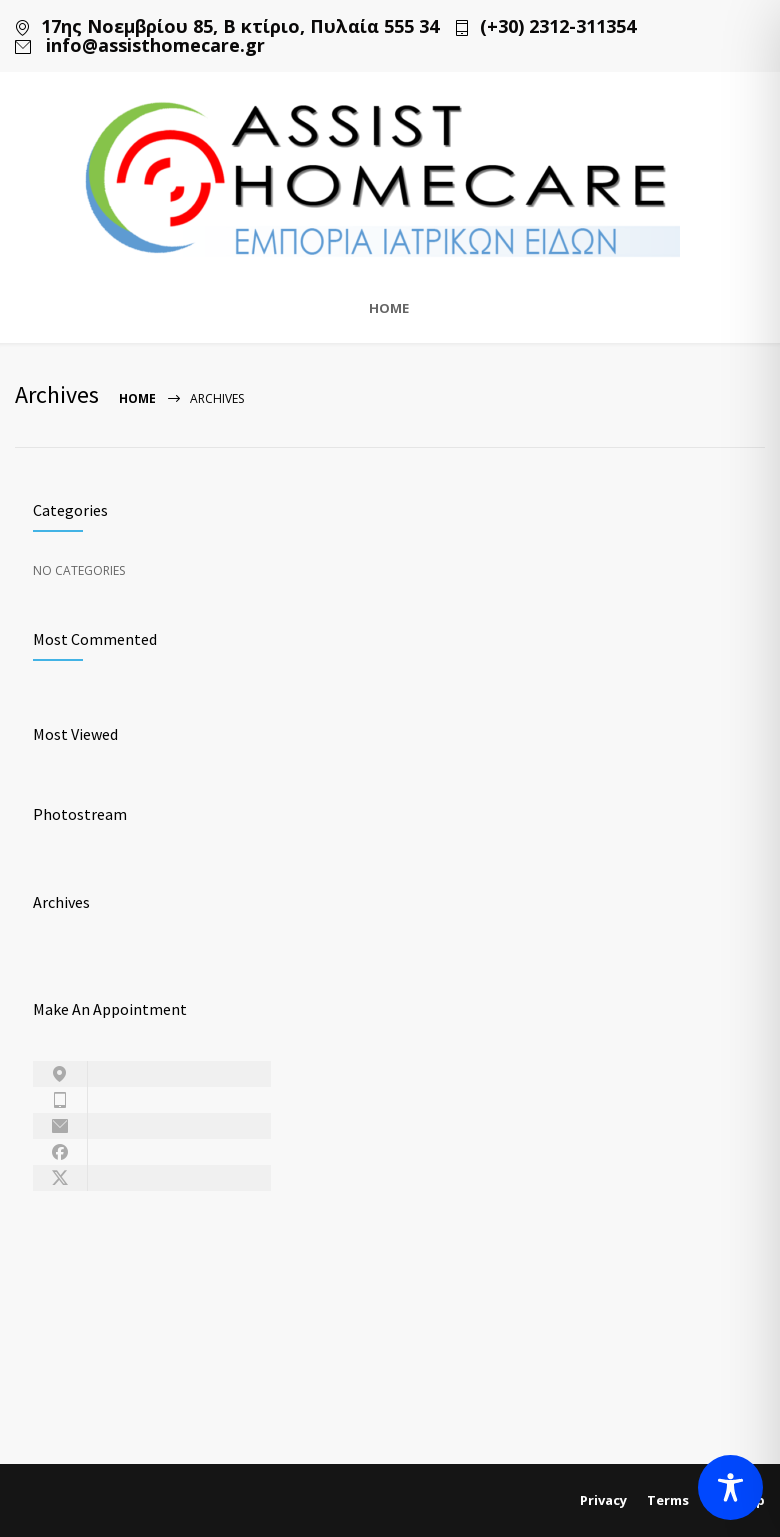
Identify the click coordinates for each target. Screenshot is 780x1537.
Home (137, 398)
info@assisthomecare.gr (153, 45)
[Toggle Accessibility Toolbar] (730, 1487)
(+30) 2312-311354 (558, 26)
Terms (668, 1500)
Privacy (603, 1500)
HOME (389, 308)
